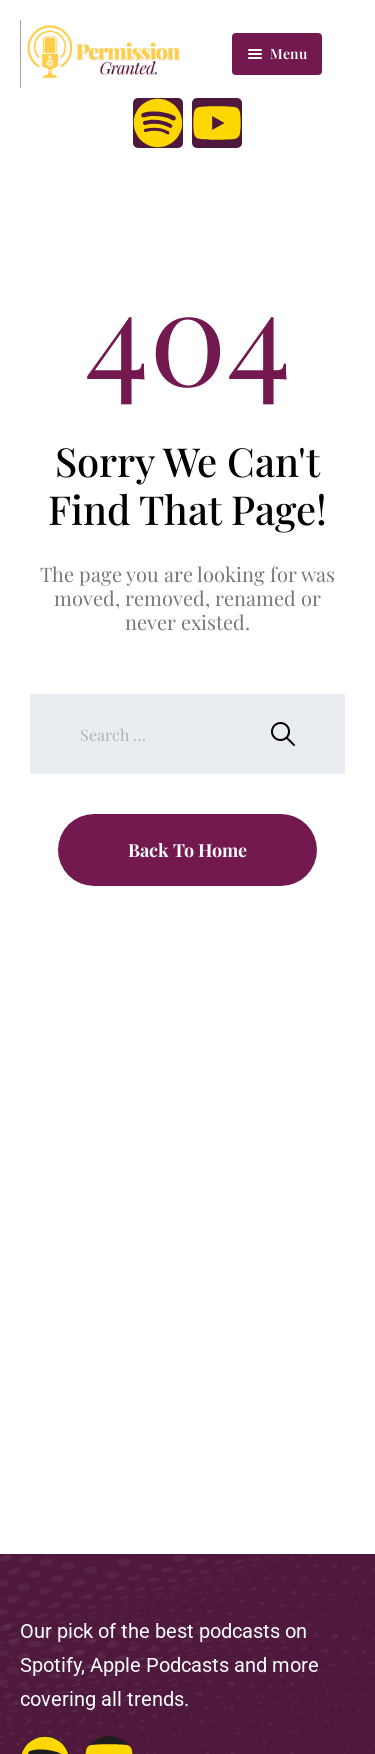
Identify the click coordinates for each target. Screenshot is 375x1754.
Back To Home (187, 850)
